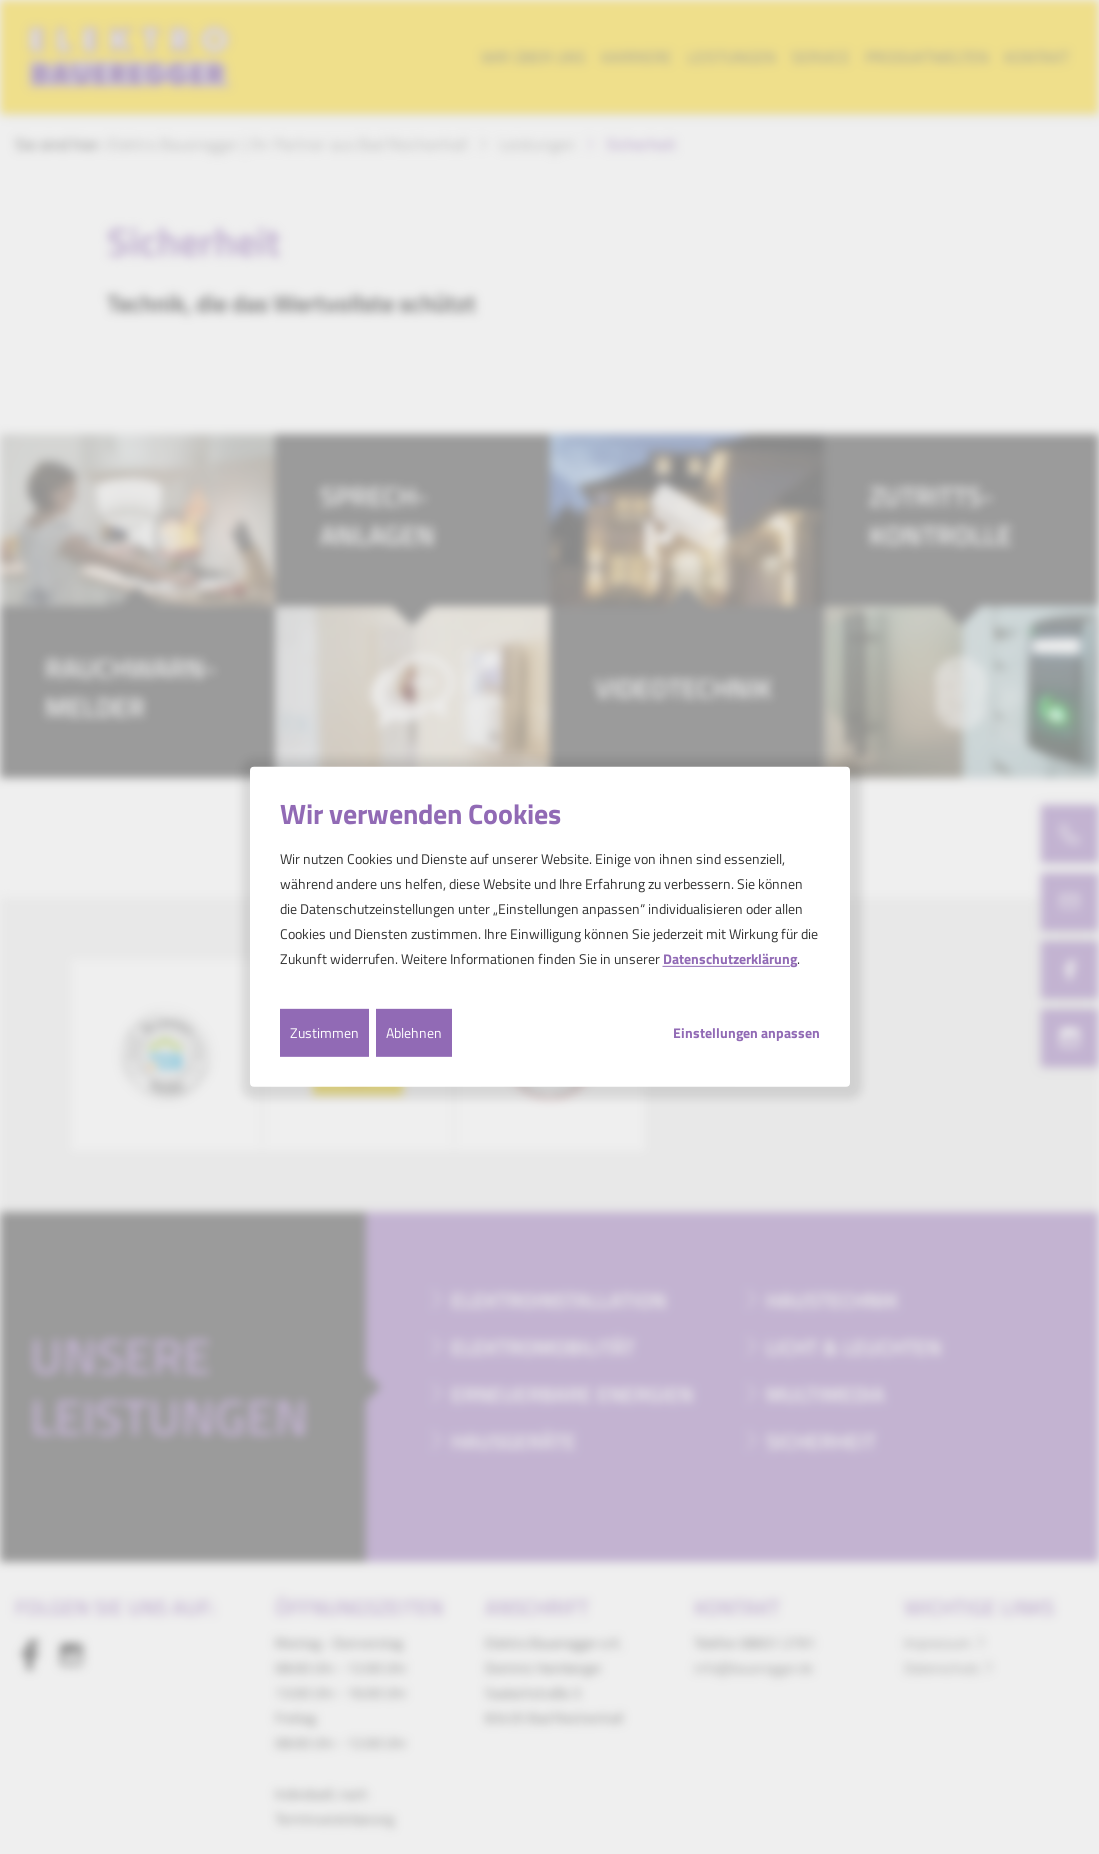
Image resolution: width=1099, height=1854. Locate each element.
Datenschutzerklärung (730, 958)
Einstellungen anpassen (746, 1032)
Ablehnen (414, 1031)
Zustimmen (324, 1031)
